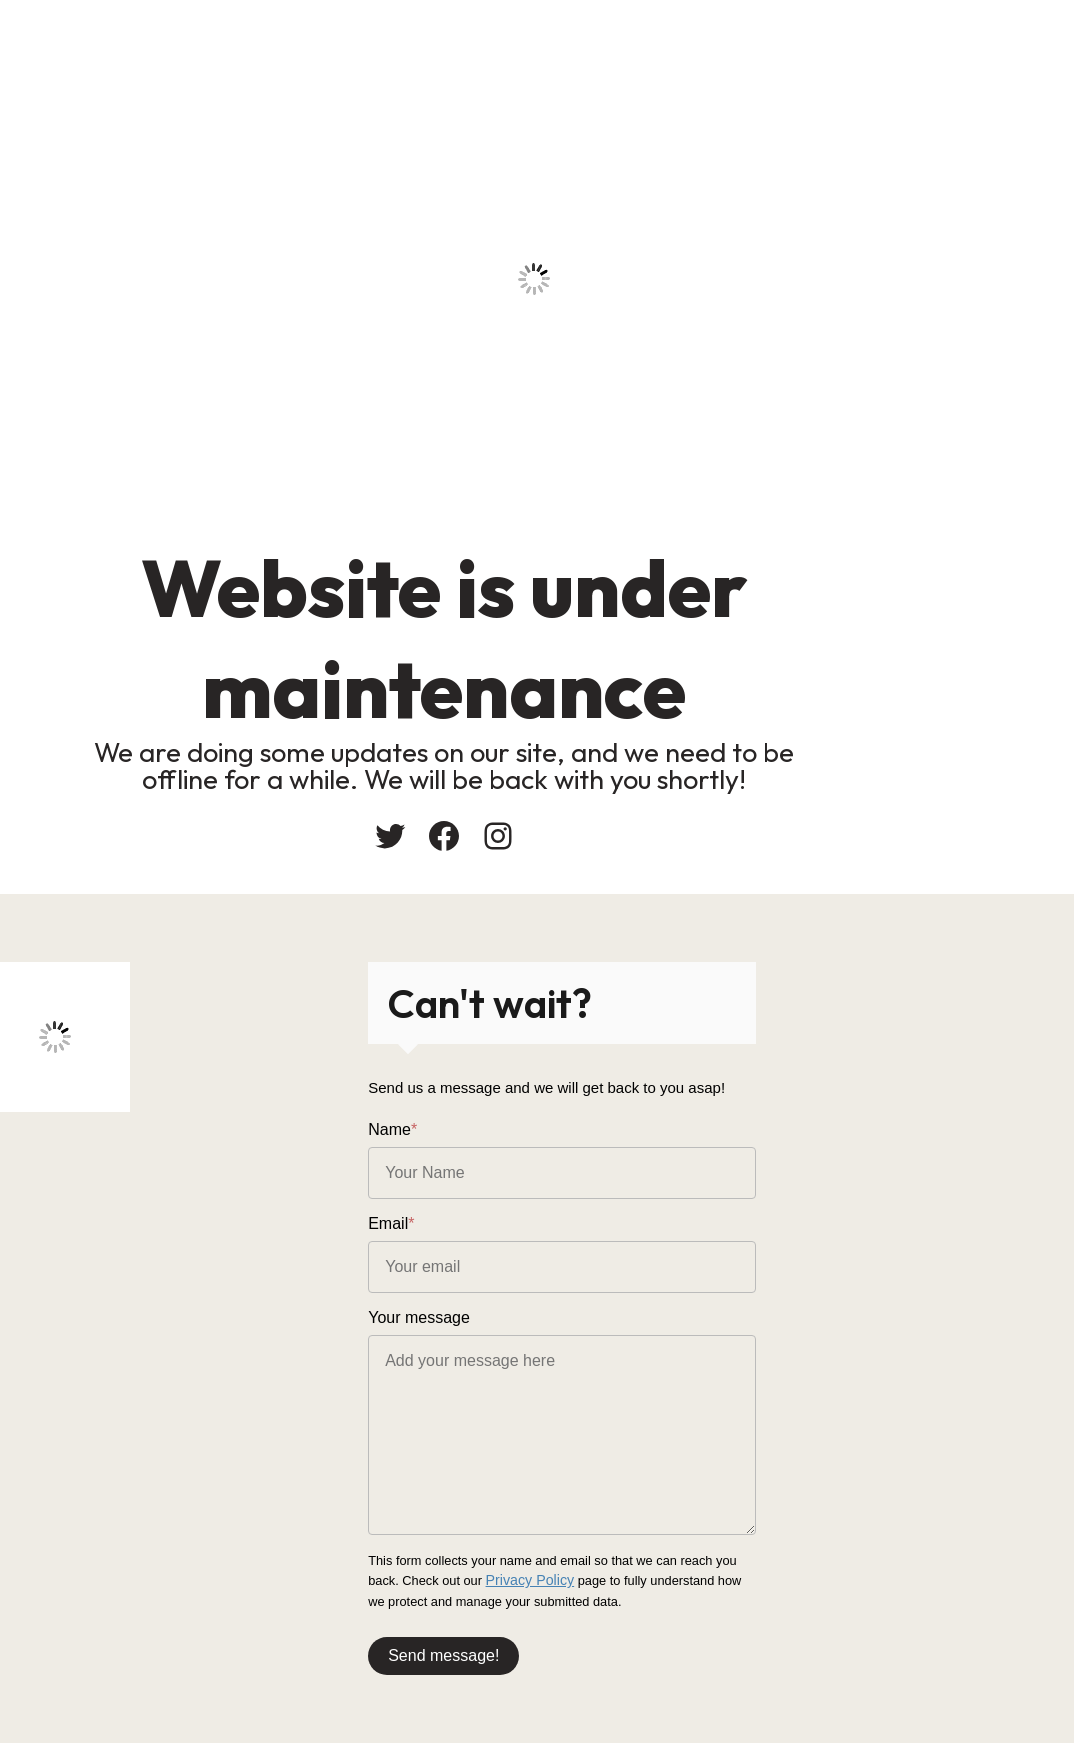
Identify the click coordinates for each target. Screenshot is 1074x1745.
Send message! (612, 1645)
